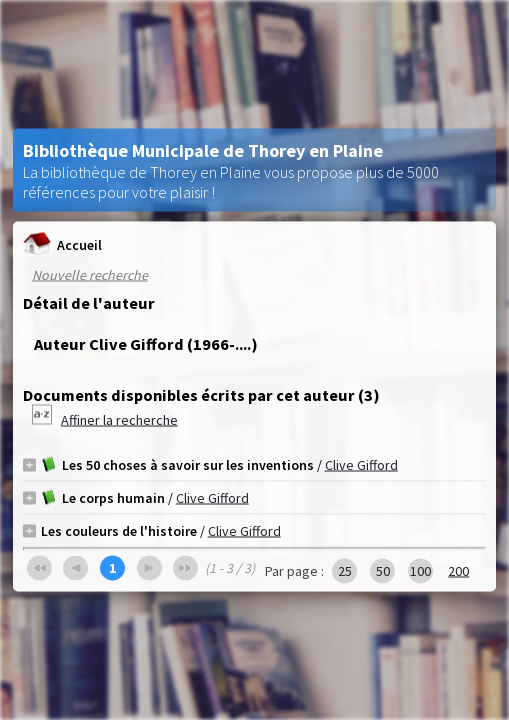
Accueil (62, 244)
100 (420, 571)
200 (458, 571)
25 (345, 571)
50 (383, 571)
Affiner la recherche (119, 420)
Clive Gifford (361, 465)
